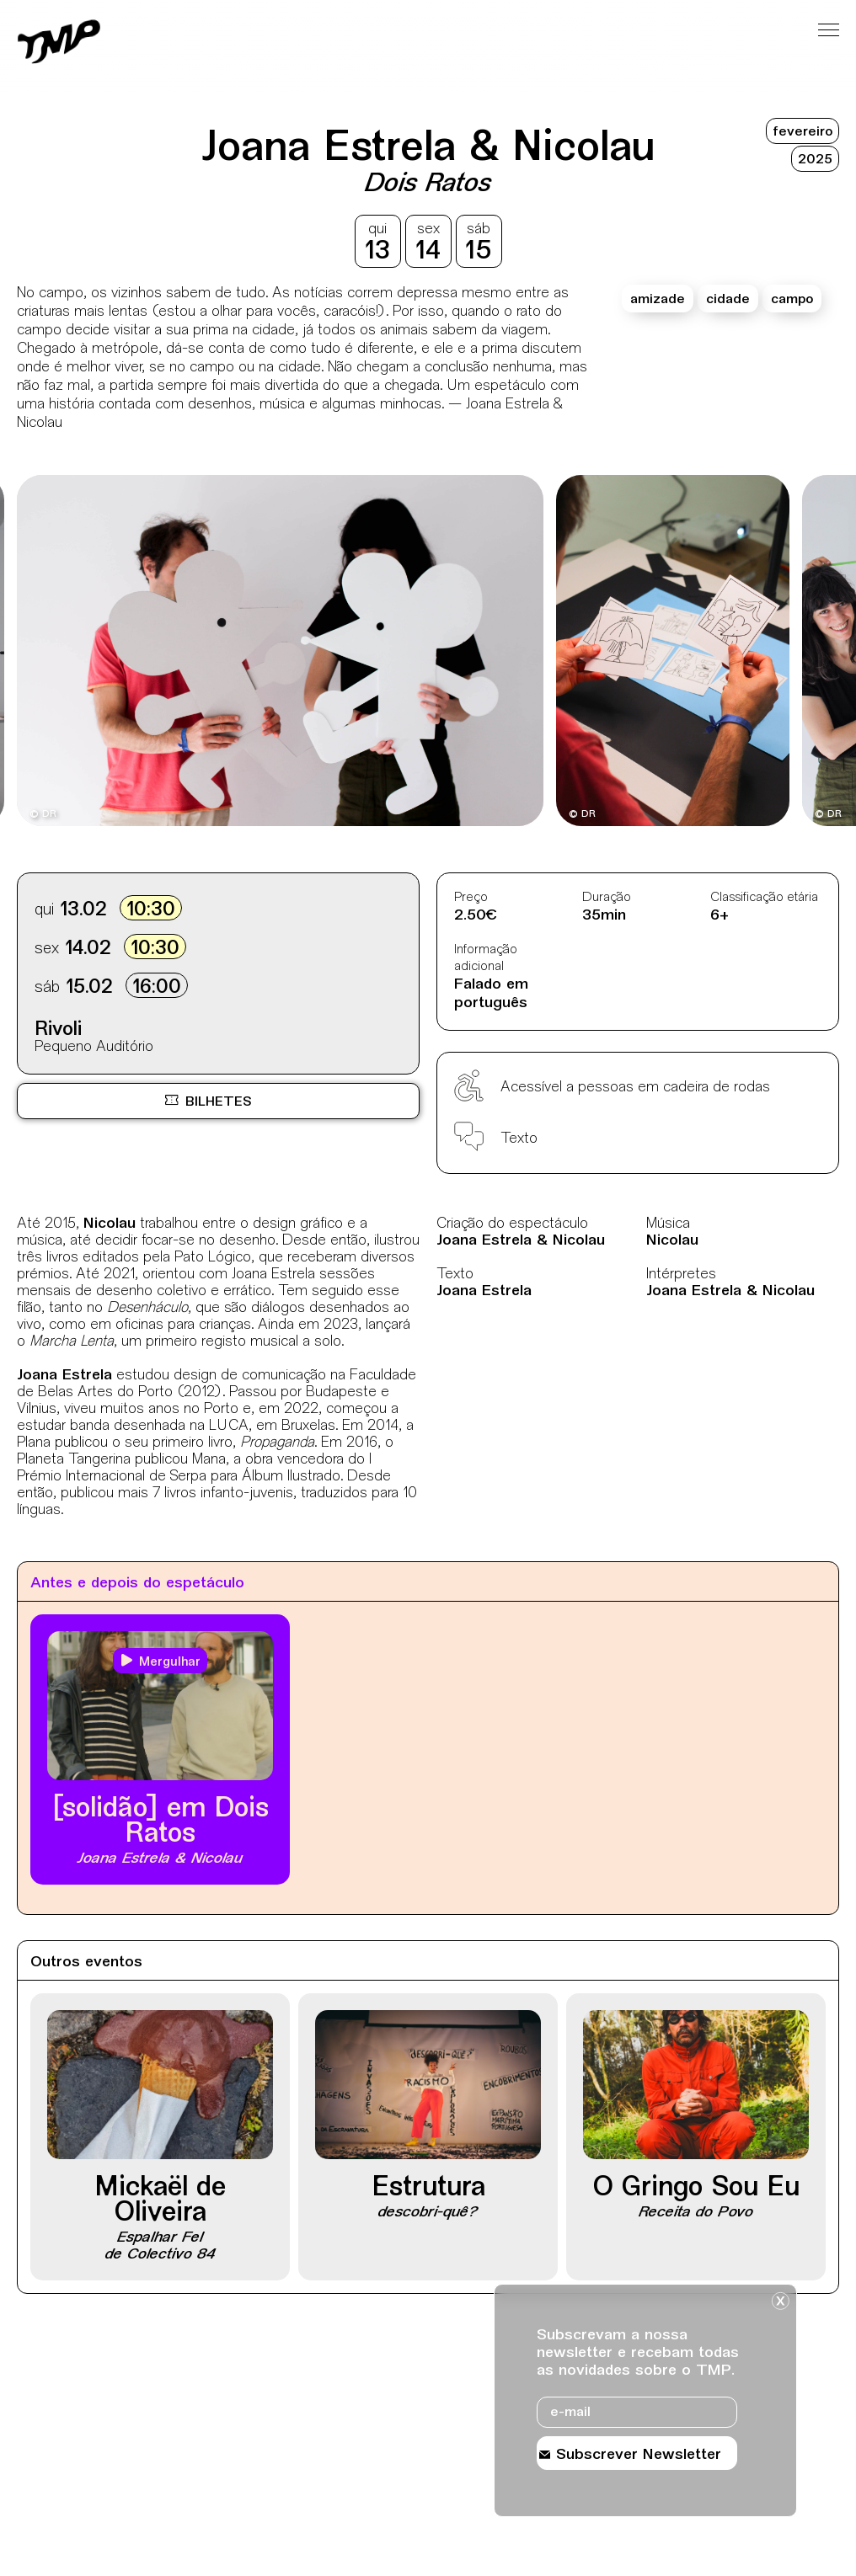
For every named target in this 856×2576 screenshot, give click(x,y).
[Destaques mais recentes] (85, 652)
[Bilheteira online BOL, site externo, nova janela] (218, 1101)
